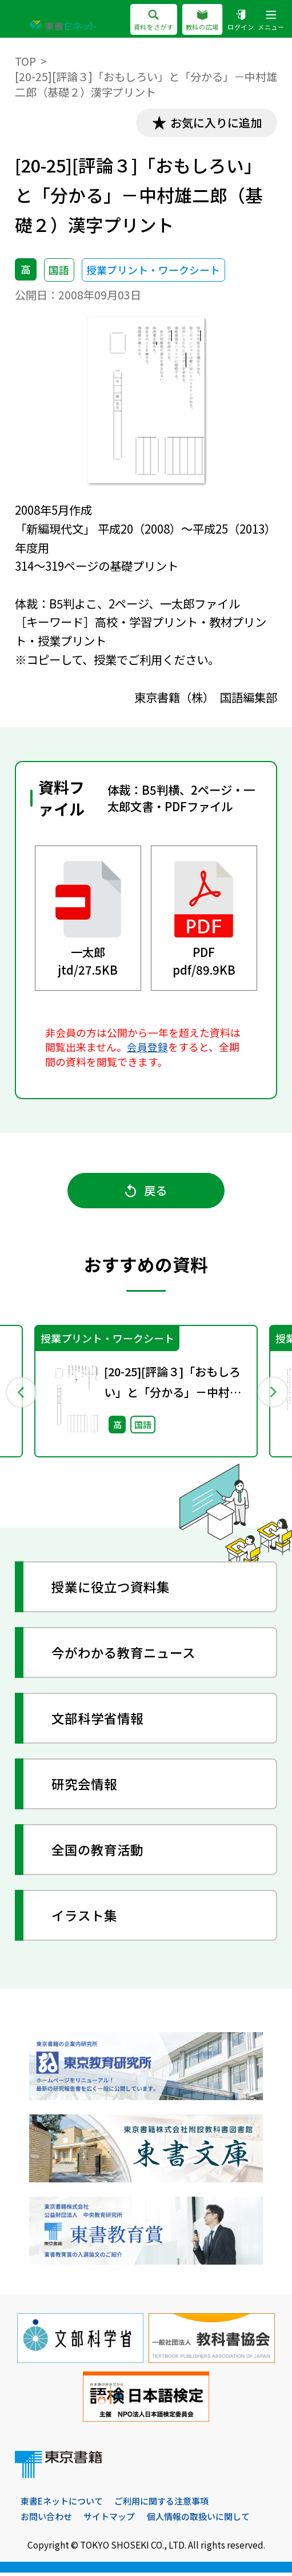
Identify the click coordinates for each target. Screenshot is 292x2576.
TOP (25, 61)
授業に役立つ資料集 (111, 1590)
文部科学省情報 (98, 1720)
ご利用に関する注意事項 (161, 2504)
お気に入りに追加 (214, 122)
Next (271, 1393)
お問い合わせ (46, 2520)
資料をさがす (153, 21)
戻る (146, 1192)
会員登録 (147, 1047)
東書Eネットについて (62, 2504)
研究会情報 (85, 1786)
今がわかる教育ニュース (124, 1655)
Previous (20, 1393)
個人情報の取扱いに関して (198, 2520)
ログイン (240, 21)
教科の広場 (202, 21)
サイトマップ (109, 2520)
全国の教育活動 (98, 1852)
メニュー (271, 21)
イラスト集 (85, 1918)
